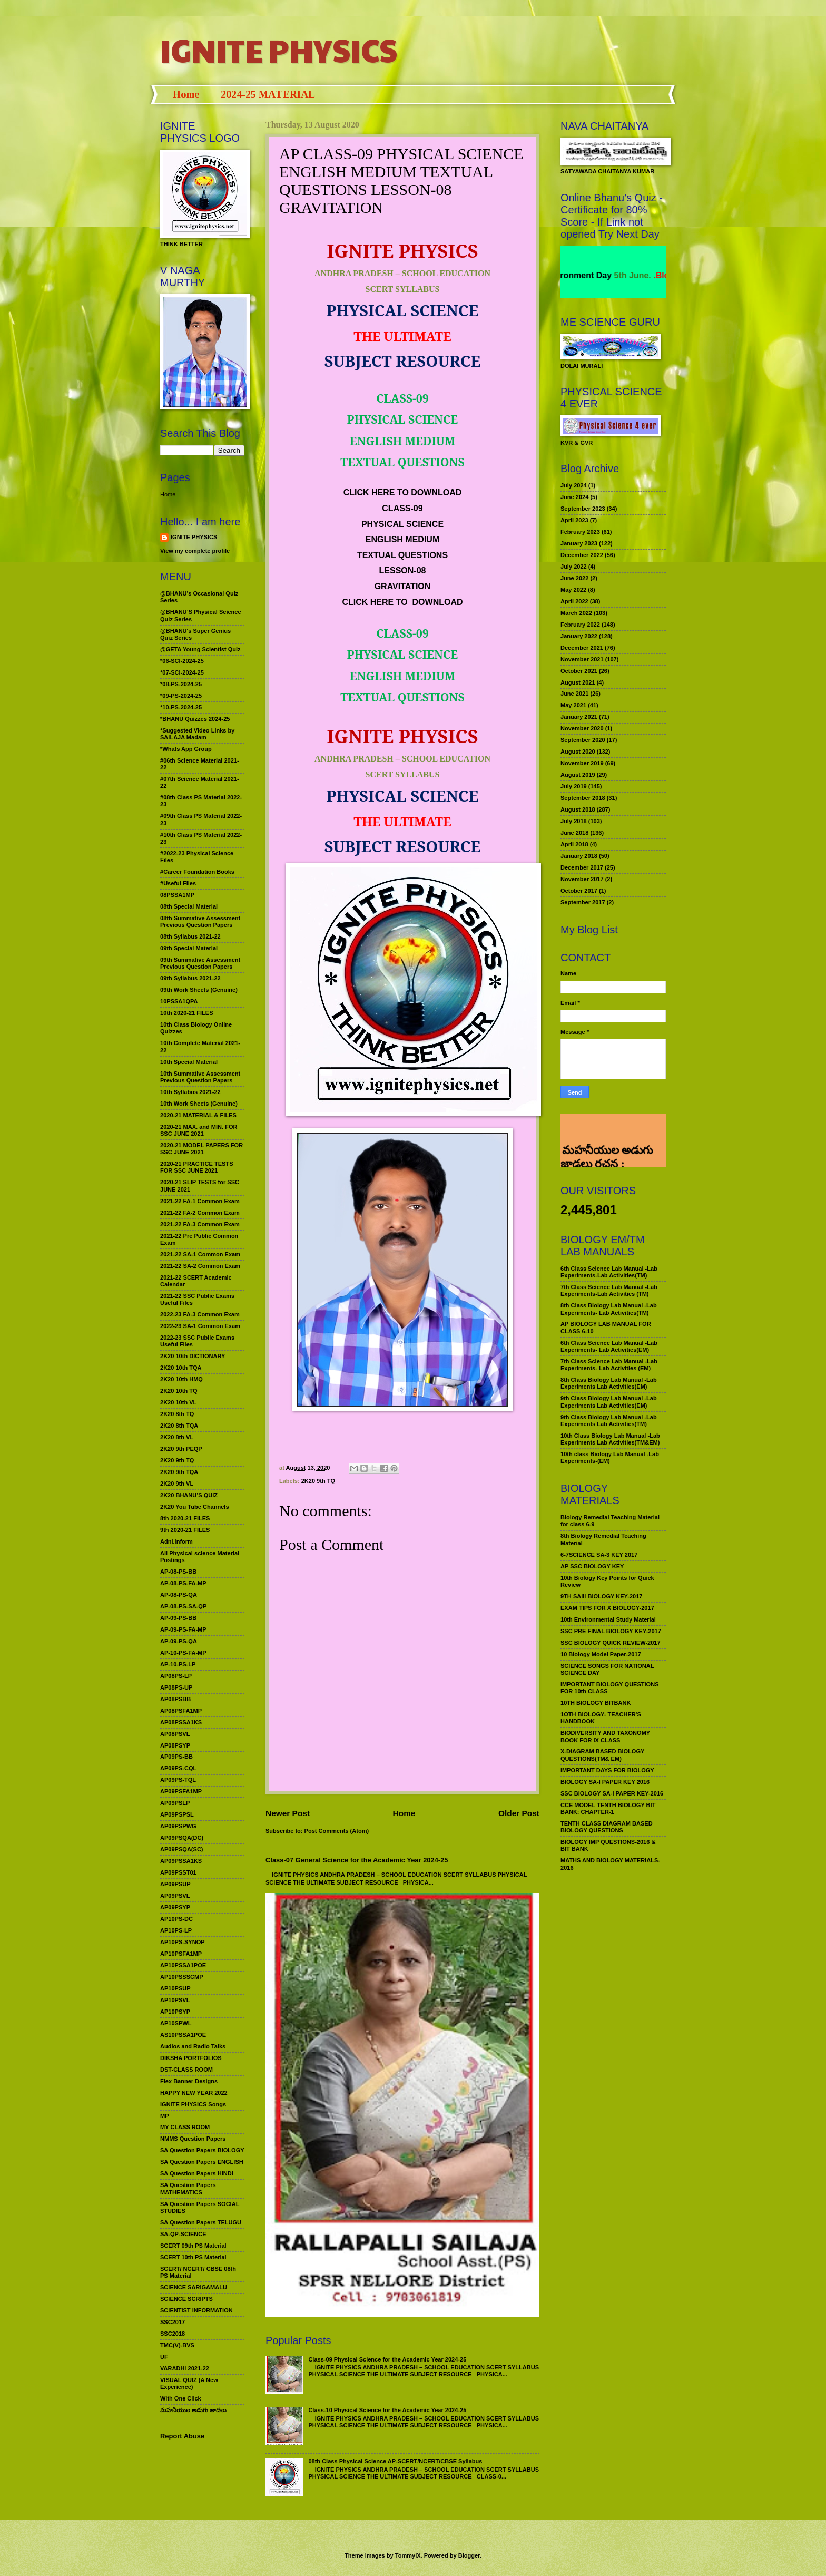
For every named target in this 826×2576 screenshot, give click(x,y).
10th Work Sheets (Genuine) (199, 1103)
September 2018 (582, 798)
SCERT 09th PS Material (193, 2245)
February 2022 (580, 624)
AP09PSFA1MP (181, 1791)
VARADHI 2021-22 (184, 2368)
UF (164, 2357)
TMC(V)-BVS (177, 2345)
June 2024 (574, 497)
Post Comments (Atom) (336, 1831)
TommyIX (408, 2555)
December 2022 (581, 555)
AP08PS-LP (176, 1676)
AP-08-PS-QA (178, 1595)
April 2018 (574, 844)
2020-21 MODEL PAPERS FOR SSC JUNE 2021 (201, 1148)
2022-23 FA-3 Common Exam (200, 1314)
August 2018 (577, 809)
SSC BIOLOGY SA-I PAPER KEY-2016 (611, 1793)
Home (186, 94)
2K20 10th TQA (180, 1367)
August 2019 (577, 775)
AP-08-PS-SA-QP (183, 1606)
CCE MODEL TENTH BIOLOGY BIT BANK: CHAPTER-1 (607, 1808)
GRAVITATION (403, 586)
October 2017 (578, 890)
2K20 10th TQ (179, 1391)
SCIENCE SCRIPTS (186, 2299)
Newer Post (288, 1813)
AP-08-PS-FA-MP (183, 1583)
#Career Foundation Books (197, 872)
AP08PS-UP (176, 1687)
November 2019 (582, 763)
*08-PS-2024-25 (181, 684)
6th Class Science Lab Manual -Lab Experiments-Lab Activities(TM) (608, 1272)
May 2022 (573, 590)
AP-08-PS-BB (178, 1571)
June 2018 (574, 833)
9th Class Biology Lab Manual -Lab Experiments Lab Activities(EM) (608, 1401)
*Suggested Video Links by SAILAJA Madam (197, 733)
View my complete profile (195, 551)
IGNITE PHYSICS (278, 49)
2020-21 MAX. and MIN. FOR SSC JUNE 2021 (199, 1130)
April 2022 (574, 601)
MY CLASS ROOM (185, 2127)
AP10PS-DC (176, 1919)
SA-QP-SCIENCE (183, 2234)
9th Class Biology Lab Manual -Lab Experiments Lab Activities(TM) (608, 1420)
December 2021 (581, 648)
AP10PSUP (175, 1988)
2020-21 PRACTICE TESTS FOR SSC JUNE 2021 (196, 1167)
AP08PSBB (175, 1699)
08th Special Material (189, 906)
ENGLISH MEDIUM (402, 539)
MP (164, 2116)
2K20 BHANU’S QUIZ (189, 1495)
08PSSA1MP (177, 895)
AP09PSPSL (177, 1814)
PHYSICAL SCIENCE (402, 524)
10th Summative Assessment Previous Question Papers (200, 1077)
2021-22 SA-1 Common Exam (200, 1254)
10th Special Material (189, 1062)
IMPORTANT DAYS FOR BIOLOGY (607, 1770)
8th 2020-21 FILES (185, 1518)
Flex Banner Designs (189, 2081)
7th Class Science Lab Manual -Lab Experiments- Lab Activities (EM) (608, 1364)
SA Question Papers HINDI (196, 2173)
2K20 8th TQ (177, 1414)
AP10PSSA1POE (183, 1965)
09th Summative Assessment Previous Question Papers (200, 963)
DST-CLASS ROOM (186, 2069)
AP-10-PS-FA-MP (183, 1653)
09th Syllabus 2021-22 (190, 978)
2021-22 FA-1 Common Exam (200, 1201)
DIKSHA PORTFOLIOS (191, 2058)
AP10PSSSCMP (181, 1977)
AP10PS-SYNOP (182, 1942)
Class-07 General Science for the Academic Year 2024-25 (357, 1860)
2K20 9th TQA (179, 1472)
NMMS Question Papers (192, 2138)
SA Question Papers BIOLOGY (202, 2150)
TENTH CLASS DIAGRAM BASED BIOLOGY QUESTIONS (606, 1826)
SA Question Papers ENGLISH (201, 2162)
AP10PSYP (175, 2011)
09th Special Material (189, 948)
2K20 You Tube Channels (194, 1507)
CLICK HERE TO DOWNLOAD (402, 492)
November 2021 (582, 659)
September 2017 (582, 902)
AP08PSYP (175, 1745)
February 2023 (580, 532)
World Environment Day (595, 275)
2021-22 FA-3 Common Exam (200, 1224)
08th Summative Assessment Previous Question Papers (200, 921)
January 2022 (578, 636)
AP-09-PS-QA (178, 1641)
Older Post (518, 1813)
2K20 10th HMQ (181, 1379)
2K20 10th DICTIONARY (192, 1356)
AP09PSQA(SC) (181, 1849)
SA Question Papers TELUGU (200, 2222)
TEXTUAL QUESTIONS (402, 555)
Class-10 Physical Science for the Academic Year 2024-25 (387, 2410)
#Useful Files (178, 883)
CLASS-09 (402, 508)
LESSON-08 (402, 570)
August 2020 (577, 751)
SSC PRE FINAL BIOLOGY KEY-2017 (610, 1631)
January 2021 (578, 717)
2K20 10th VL (178, 1402)
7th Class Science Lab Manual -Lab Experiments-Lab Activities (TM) (608, 1290)
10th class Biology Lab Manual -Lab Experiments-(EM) (609, 1457)
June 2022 (574, 578)
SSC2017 (172, 2322)
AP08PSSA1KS (181, 1722)
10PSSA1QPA (179, 1001)
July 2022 (573, 566)
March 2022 (576, 613)
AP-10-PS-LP (177, 1664)
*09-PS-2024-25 (181, 695)
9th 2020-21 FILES (185, 1530)
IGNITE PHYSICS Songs (193, 2104)
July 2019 (573, 786)
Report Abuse (182, 2436)
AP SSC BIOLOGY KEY (592, 1566)
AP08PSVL (175, 1734)
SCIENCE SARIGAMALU (193, 2287)
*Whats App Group (186, 749)
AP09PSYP (175, 1907)
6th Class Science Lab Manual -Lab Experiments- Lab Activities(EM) (608, 1346)
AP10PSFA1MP (181, 1953)
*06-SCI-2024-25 (182, 661)
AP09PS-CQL (178, 1768)
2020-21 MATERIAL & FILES (198, 1115)
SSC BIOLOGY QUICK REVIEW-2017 (610, 1643)
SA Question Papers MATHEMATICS (188, 2188)
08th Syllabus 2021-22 (190, 936)
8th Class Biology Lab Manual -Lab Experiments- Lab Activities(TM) (608, 1308)
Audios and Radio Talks (192, 2046)
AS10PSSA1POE (183, 2035)
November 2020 (582, 728)
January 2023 (578, 543)
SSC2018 (172, 2333)
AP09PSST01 (178, 1872)
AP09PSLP (175, 1803)
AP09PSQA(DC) (181, 1838)
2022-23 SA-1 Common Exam (200, 1326)
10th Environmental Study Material (608, 1619)
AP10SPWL (175, 2023)
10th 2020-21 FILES (186, 1013)
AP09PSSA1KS (181, 1861)
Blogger (469, 2555)
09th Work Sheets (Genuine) (199, 990)
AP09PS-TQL (178, 1780)
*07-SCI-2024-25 (182, 672)
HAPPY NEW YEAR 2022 (194, 2093)
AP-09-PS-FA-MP (183, 1629)
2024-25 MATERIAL (268, 94)
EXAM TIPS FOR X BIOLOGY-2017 (607, 1608)
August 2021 (577, 682)
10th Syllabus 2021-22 (190, 1092)
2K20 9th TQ (318, 1481)
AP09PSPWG (178, 1826)
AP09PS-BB (176, 1756)
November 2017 (582, 879)
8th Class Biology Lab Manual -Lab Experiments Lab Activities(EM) (608, 1383)
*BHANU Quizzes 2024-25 (195, 719)
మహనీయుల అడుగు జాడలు (193, 2410)
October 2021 (578, 671)
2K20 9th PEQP (181, 1449)
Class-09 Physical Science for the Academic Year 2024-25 (387, 2359)
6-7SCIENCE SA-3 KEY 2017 (598, 1555)
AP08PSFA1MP (181, 1710)
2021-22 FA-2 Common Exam (200, 1212)
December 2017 (581, 867)
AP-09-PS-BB (178, 1618)
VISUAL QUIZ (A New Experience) (189, 2383)
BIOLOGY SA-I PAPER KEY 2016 (605, 1782)
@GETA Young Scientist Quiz (200, 649)
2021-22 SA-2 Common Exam (200, 1266)
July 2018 (573, 821)
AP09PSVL (175, 1895)
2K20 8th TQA (179, 1425)
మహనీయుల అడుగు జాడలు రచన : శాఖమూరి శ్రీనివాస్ (606, 1132)
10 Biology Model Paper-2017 (600, 1654)
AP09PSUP (175, 1884)
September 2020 (582, 740)
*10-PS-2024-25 (181, 707)
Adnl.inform (176, 1541)
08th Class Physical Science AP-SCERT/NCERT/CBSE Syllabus (395, 2461)
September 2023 (582, 508)
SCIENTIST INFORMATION (196, 2310)
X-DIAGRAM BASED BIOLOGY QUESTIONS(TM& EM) (602, 1754)
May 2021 (573, 705)
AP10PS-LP (176, 1930)
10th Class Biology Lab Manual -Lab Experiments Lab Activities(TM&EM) (610, 1439)
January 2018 (578, 856)
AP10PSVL (175, 2000)
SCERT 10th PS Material (193, 2257)
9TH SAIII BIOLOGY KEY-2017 (601, 1596)
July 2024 (573, 485)
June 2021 (574, 693)
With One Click (180, 2398)
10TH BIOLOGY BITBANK (595, 1703)
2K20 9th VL (176, 1483)
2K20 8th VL (176, 1437)
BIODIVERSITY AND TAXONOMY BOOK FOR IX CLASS (605, 1736)
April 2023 (574, 520)
